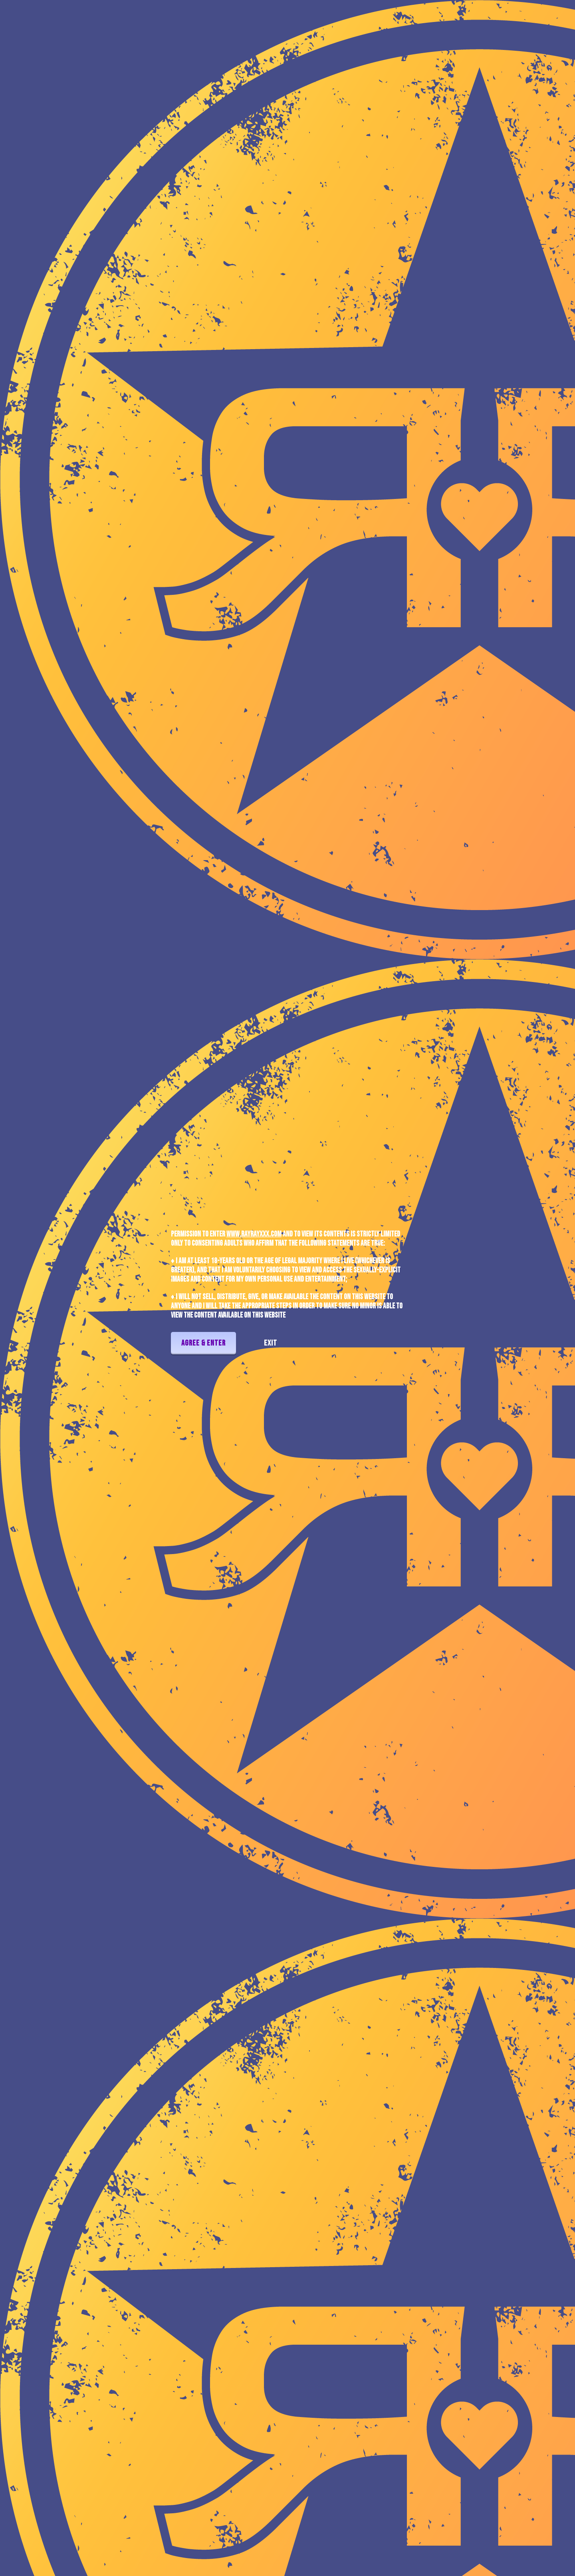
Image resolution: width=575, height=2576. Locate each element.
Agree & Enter (203, 1343)
